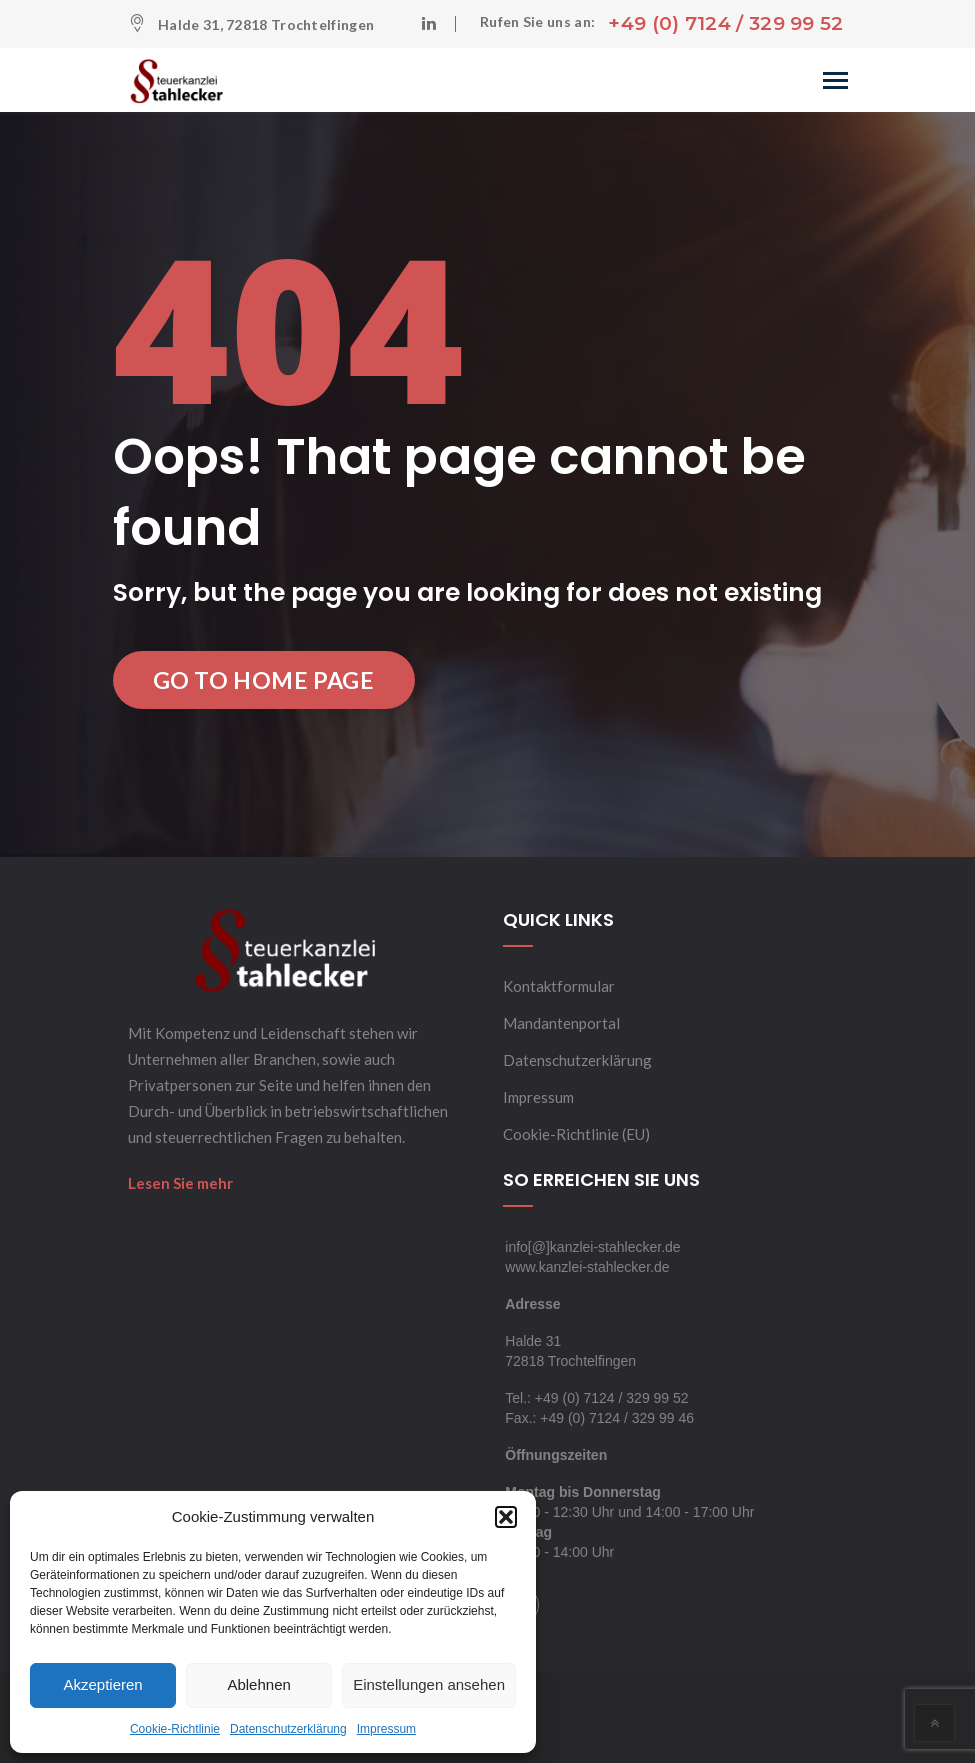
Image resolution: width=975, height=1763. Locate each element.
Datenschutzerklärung (288, 1729)
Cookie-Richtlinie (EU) (576, 1134)
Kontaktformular (559, 986)
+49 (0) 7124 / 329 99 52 (725, 23)
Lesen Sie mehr (180, 1183)
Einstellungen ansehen (429, 1684)
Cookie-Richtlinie (175, 1729)
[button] (506, 1517)
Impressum (386, 1729)
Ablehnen (258, 1684)
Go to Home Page (264, 680)
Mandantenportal (561, 1023)
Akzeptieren (102, 1684)
